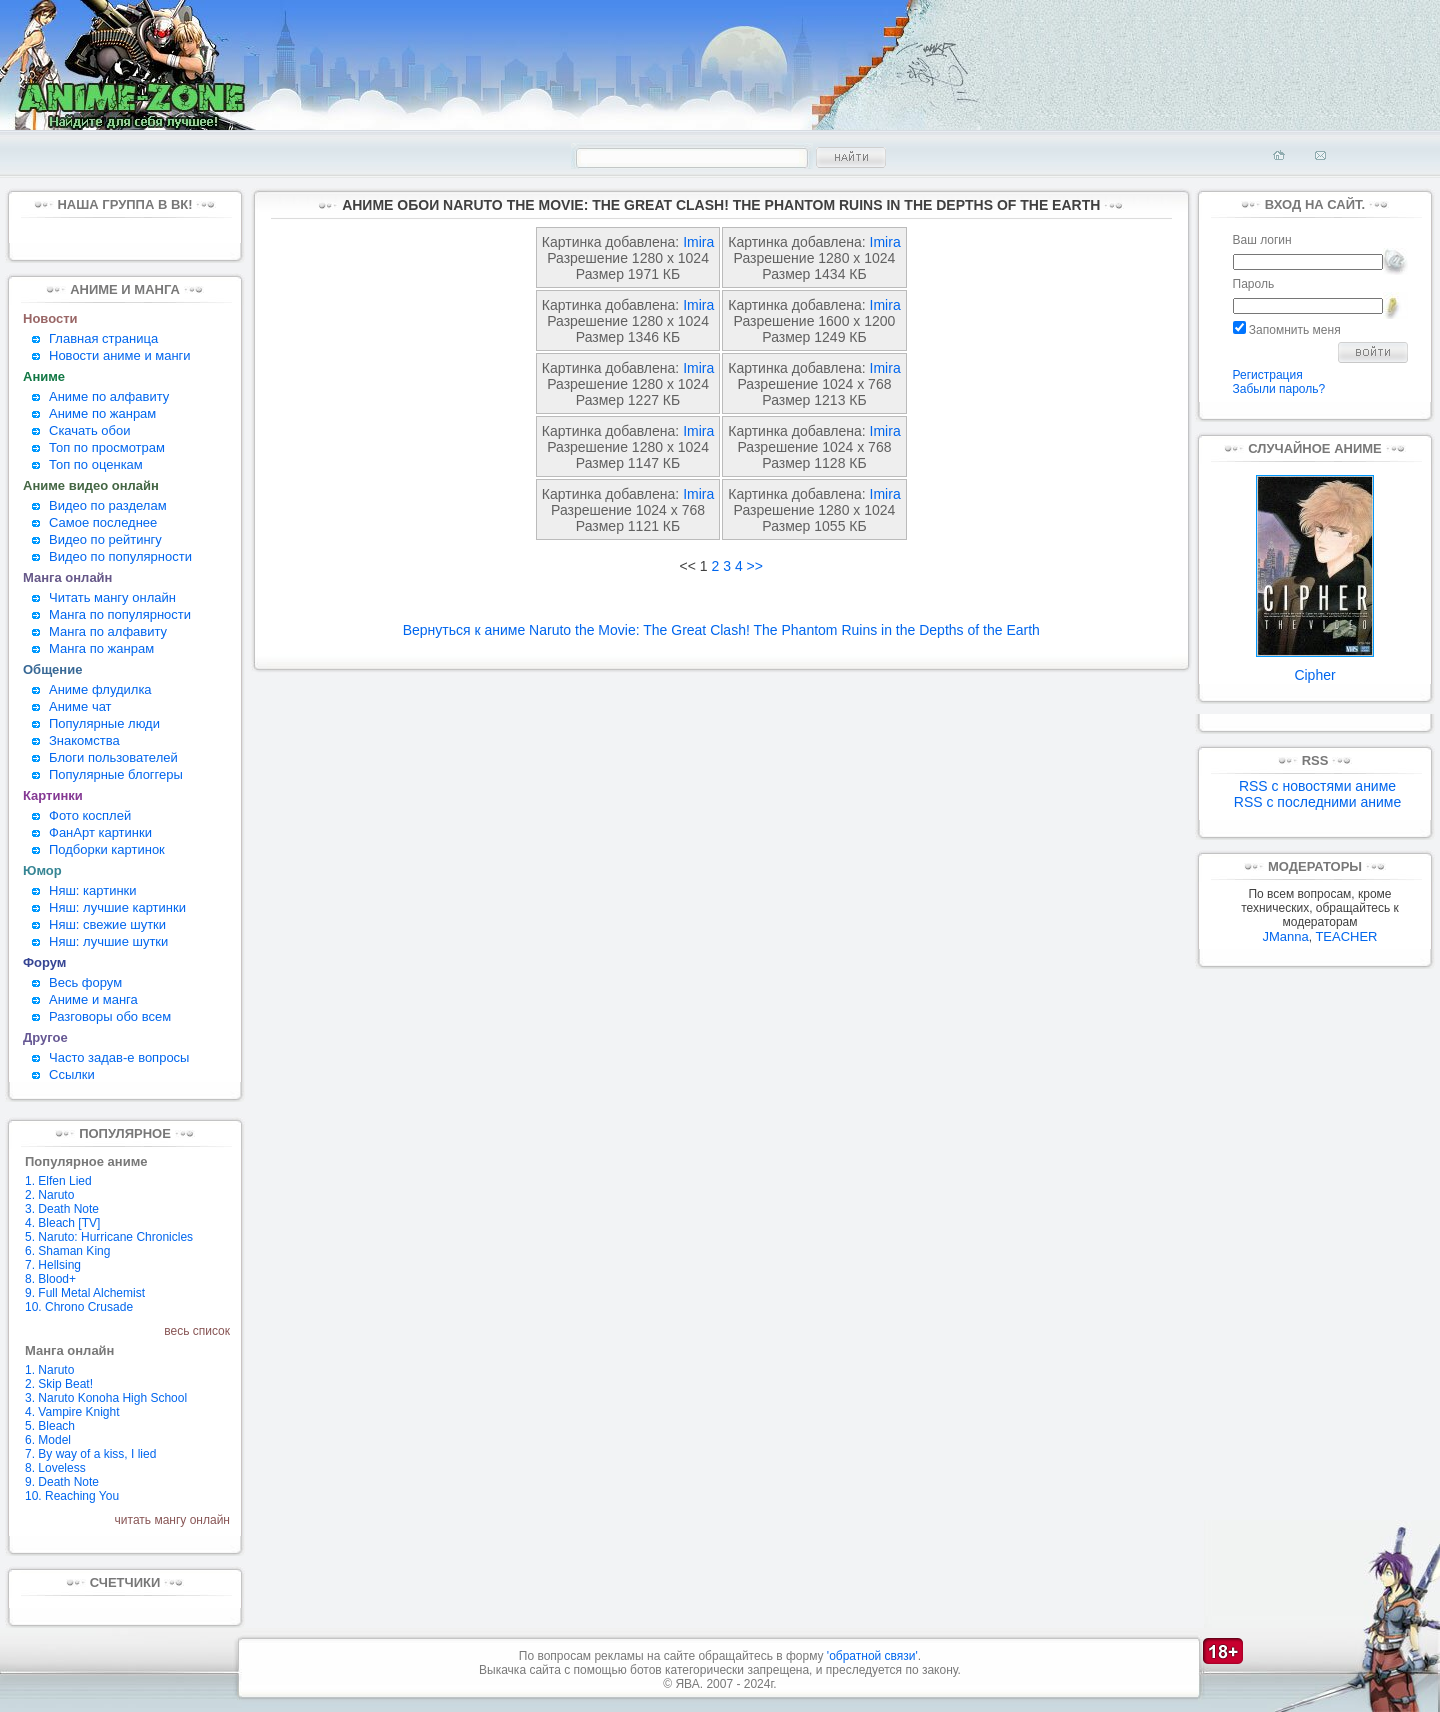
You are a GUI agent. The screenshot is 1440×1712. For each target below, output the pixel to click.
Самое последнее (103, 522)
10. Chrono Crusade (79, 1307)
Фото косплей (90, 815)
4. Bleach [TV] (62, 1223)
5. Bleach (50, 1426)
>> (755, 566)
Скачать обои (90, 430)
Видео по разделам (108, 505)
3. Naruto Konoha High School (106, 1398)
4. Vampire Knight (72, 1412)
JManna (1285, 936)
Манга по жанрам (101, 648)
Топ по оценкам (96, 464)
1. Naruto (49, 1370)
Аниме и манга (93, 999)
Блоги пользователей (113, 757)
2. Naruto (49, 1195)
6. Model (48, 1440)
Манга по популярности (120, 614)
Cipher (1315, 668)
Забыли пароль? (1279, 389)
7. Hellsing (53, 1265)
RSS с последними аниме (1317, 802)
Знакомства (84, 740)
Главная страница (103, 338)
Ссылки (72, 1074)
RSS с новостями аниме (1317, 786)
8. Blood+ (50, 1279)
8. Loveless (55, 1468)
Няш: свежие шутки (107, 924)
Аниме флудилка (100, 689)
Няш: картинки (93, 890)
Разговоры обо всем (110, 1016)
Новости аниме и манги (120, 355)
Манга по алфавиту (108, 631)
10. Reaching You (72, 1496)
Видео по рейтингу (105, 539)
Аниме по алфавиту (109, 396)
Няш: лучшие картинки (117, 907)
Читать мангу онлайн (112, 597)
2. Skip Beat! (59, 1384)
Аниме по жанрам (102, 413)
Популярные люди (104, 723)
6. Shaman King (67, 1251)
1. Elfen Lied (58, 1181)
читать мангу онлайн (172, 1520)
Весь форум (85, 982)
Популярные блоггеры (116, 774)
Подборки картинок (107, 849)
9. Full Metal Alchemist (85, 1293)
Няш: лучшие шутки (108, 941)
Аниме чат (80, 706)
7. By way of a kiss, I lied (90, 1454)
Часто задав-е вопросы (119, 1057)
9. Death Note (62, 1482)
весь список (197, 1331)
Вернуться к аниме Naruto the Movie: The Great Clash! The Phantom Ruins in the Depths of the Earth (721, 630)
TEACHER (1346, 936)
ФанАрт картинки (100, 832)
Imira (698, 242)
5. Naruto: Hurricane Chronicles (109, 1237)
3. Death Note (62, 1209)
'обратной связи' (872, 1656)
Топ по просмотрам (107, 447)
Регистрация (1268, 375)
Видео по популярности (120, 556)
